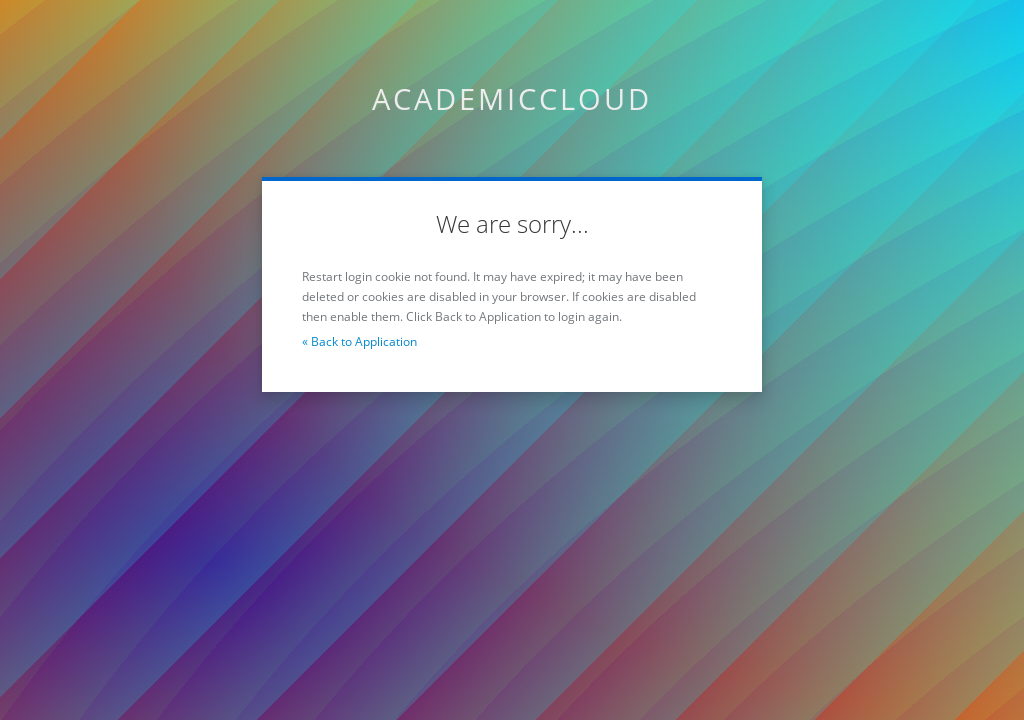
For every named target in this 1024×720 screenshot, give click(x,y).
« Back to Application (359, 341)
